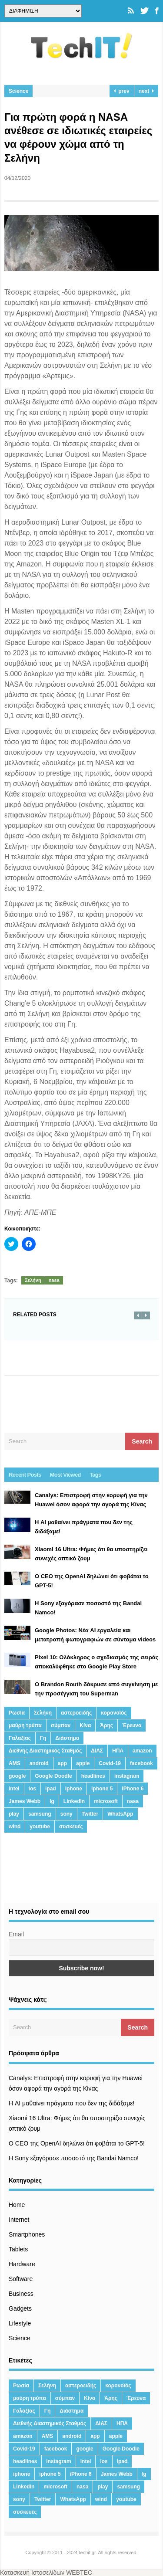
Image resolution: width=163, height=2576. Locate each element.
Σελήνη (33, 1280)
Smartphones (27, 2234)
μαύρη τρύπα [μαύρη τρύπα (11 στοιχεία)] (25, 1725)
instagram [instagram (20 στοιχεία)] (126, 1776)
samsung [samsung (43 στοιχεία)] (39, 1814)
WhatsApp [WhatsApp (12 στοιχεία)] (120, 1814)
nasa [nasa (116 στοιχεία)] (133, 1801)
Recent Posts (25, 1474)
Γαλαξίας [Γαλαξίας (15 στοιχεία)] (20, 1738)
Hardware (22, 2264)
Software (21, 2278)
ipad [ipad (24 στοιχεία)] (50, 1789)
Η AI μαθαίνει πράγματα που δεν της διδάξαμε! (71, 2103)
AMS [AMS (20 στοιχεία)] (14, 1763)
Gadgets (20, 2308)
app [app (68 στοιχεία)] (62, 1763)
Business (21, 2293)
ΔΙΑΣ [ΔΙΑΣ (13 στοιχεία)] (97, 1751)
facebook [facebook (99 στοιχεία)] (141, 1763)
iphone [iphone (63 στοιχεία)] (73, 1789)
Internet (19, 2219)
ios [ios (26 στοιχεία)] (32, 1789)
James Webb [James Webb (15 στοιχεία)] (24, 1801)
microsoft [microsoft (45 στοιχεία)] (106, 1801)
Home (17, 2204)
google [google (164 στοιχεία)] (17, 1776)
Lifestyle (20, 2323)
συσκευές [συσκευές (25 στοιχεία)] (71, 1827)
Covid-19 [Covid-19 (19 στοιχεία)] (110, 1763)
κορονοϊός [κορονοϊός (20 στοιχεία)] (113, 1713)
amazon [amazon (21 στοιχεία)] (142, 1751)
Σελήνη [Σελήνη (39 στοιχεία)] (43, 1713)
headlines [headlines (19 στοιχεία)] (93, 1776)
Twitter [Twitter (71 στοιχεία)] (90, 1814)
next (146, 91)
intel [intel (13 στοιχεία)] (14, 1789)
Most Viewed (65, 1474)
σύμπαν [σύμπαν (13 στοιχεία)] (60, 1725)
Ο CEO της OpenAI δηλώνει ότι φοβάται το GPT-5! (77, 2143)
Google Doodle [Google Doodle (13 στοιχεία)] (53, 1776)
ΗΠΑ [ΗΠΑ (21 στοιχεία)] (117, 1751)
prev (122, 91)
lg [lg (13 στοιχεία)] (52, 1801)
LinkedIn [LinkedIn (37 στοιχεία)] (74, 1801)
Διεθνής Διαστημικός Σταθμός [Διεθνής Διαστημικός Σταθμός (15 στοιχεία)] (45, 1751)
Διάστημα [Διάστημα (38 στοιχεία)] (67, 1738)
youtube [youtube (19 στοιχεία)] (40, 1827)
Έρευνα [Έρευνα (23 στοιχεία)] (131, 1725)
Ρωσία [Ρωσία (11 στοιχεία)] (17, 1713)
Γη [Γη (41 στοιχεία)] (43, 1738)
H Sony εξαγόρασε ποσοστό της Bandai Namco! (74, 2158)
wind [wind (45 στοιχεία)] (14, 1827)
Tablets (18, 2249)
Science (18, 91)
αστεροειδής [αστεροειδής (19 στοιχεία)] (76, 1713)
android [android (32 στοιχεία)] (39, 1763)
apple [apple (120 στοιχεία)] (83, 1763)
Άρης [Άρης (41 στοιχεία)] (106, 1725)
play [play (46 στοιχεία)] (14, 1814)
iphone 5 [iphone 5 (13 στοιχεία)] (102, 1789)
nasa (54, 1280)
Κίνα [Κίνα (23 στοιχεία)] (85, 1725)
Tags (95, 1474)
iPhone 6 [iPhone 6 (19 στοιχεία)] (132, 1789)
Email (16, 1934)
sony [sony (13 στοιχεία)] (66, 1814)
